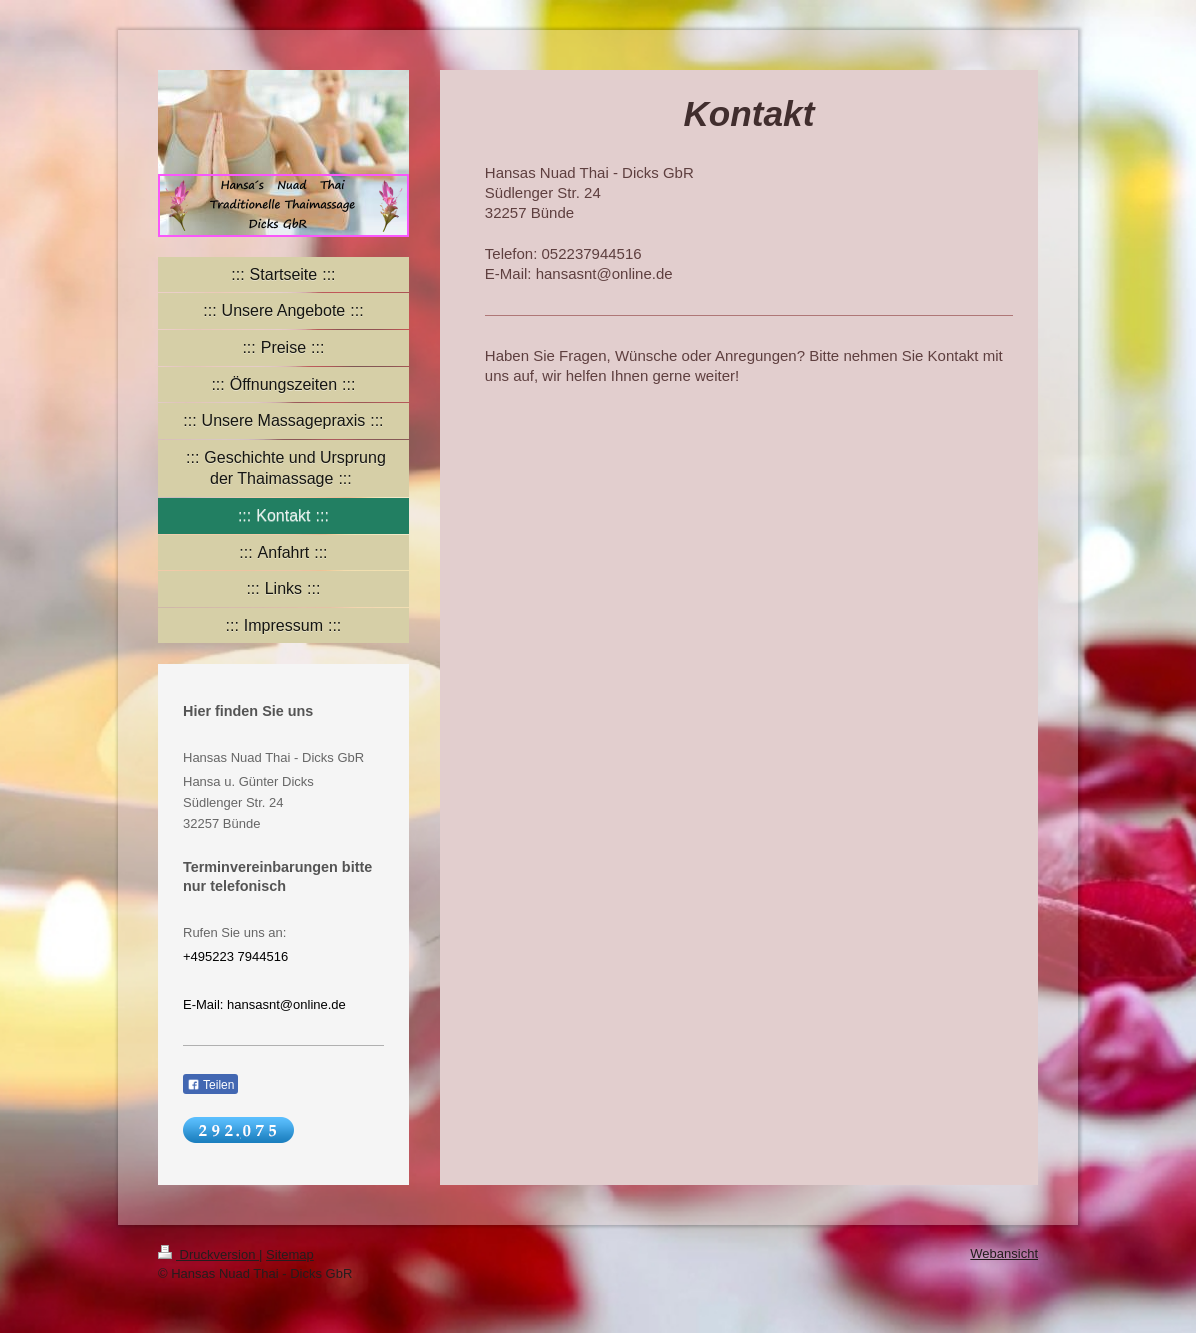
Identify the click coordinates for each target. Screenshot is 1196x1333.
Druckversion (208, 1254)
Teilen (210, 1085)
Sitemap (290, 1254)
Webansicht (1004, 1253)
